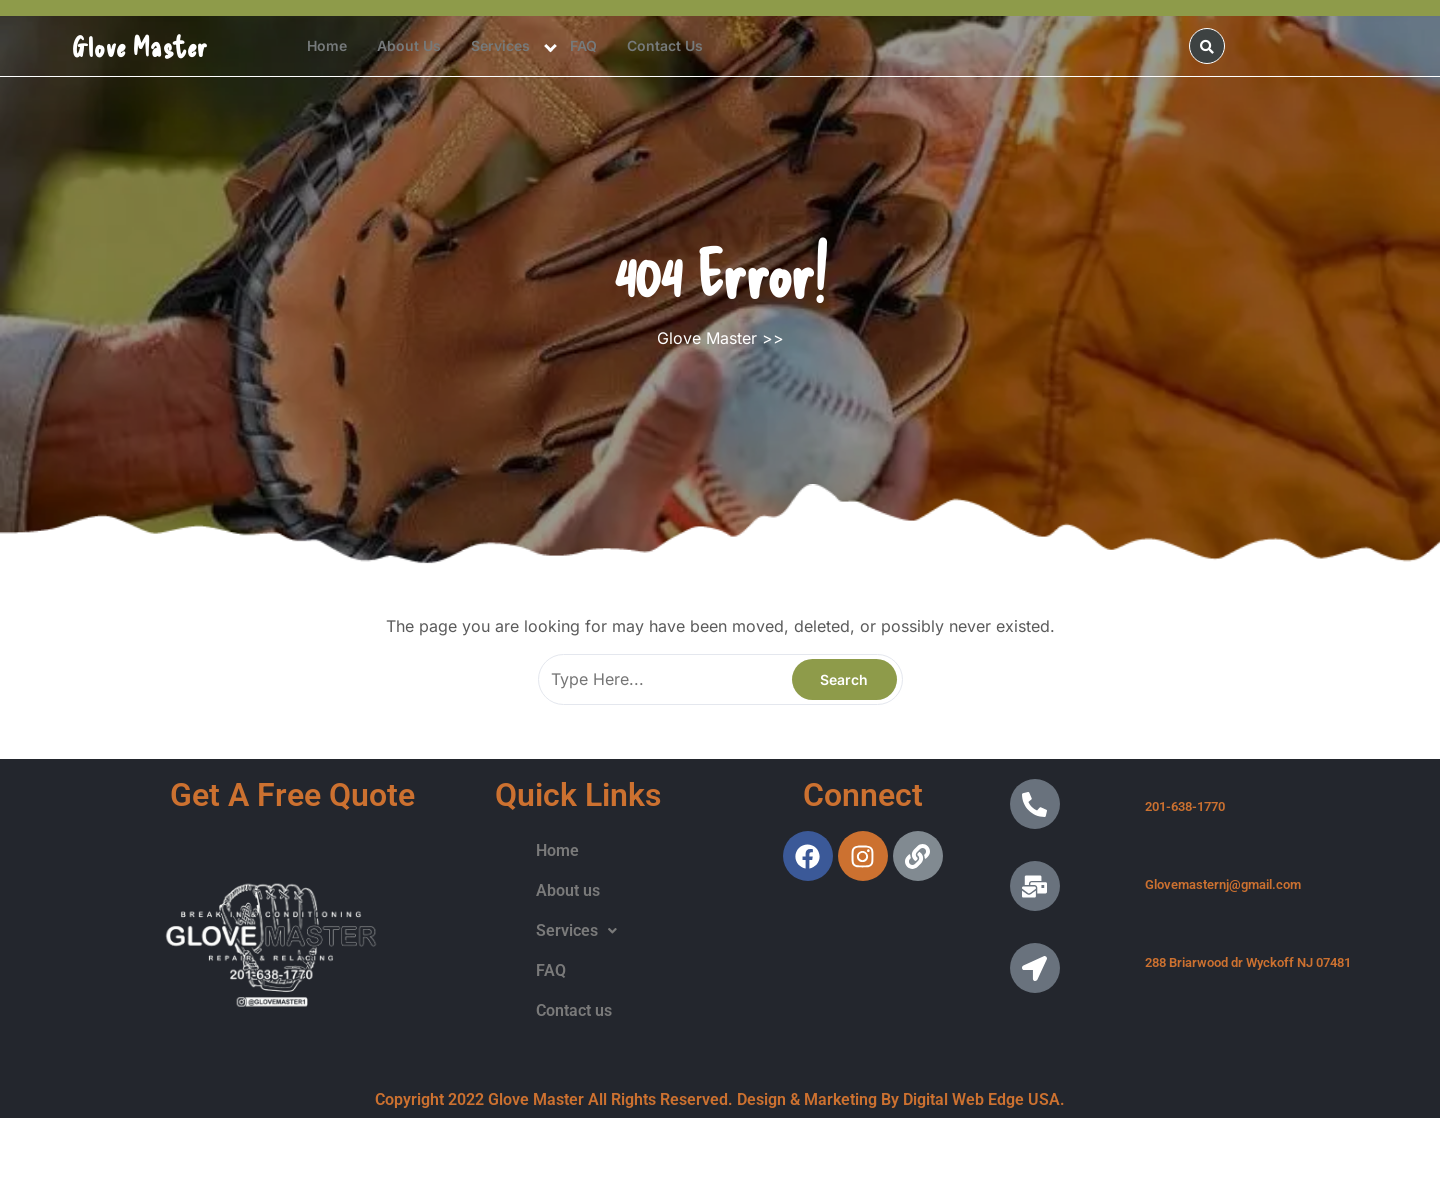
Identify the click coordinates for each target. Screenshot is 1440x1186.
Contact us (665, 45)
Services (500, 45)
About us (409, 45)
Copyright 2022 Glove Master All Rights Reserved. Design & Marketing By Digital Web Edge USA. (720, 1099)
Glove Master (140, 46)
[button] (576, 931)
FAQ (583, 45)
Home (327, 45)
